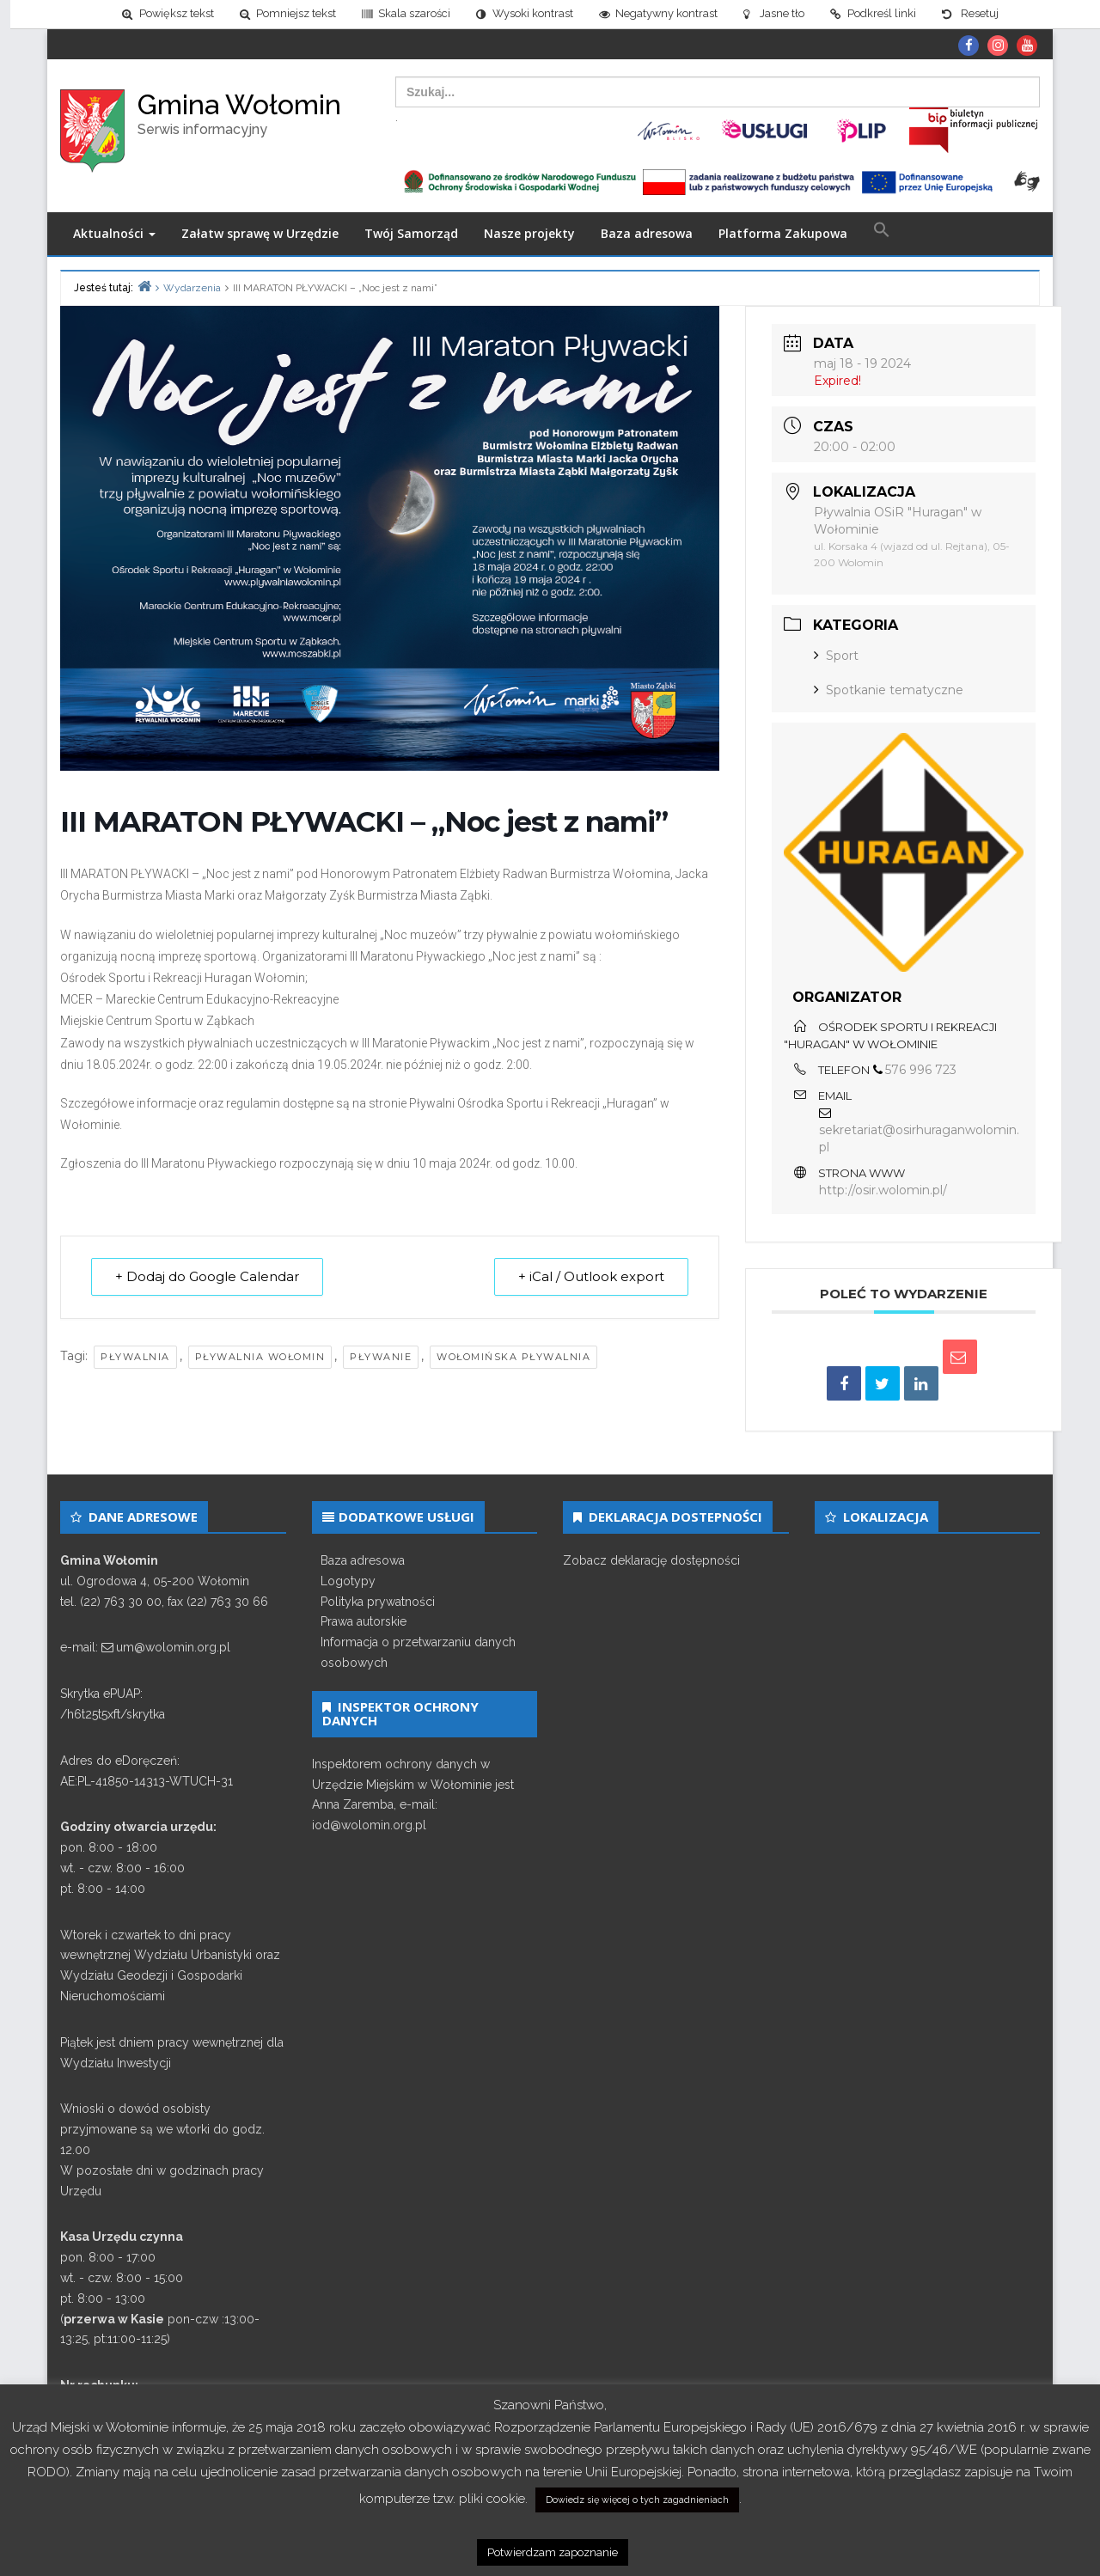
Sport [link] (836, 655)
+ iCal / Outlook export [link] (590, 1277)
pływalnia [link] (135, 1357)
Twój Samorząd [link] (411, 233)
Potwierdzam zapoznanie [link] (552, 2552)
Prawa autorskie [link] (363, 1621)
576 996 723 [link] (920, 1070)
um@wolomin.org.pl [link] (173, 1647)
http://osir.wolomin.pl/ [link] (883, 1191)
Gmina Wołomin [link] (239, 104)
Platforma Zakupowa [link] (782, 233)
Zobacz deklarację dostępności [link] (651, 1560)
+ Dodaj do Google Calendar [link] (208, 1277)
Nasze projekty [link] (529, 233)
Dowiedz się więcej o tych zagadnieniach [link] (637, 2500)
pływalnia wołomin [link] (260, 1357)
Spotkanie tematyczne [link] (888, 690)
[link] (157, 14)
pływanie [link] (381, 1357)
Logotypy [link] (348, 1581)
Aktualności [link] (114, 233)
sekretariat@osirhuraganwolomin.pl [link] (919, 1139)
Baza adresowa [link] (647, 233)
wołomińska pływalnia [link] (513, 1357)
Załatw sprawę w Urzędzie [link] (260, 233)
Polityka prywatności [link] (378, 1601)
